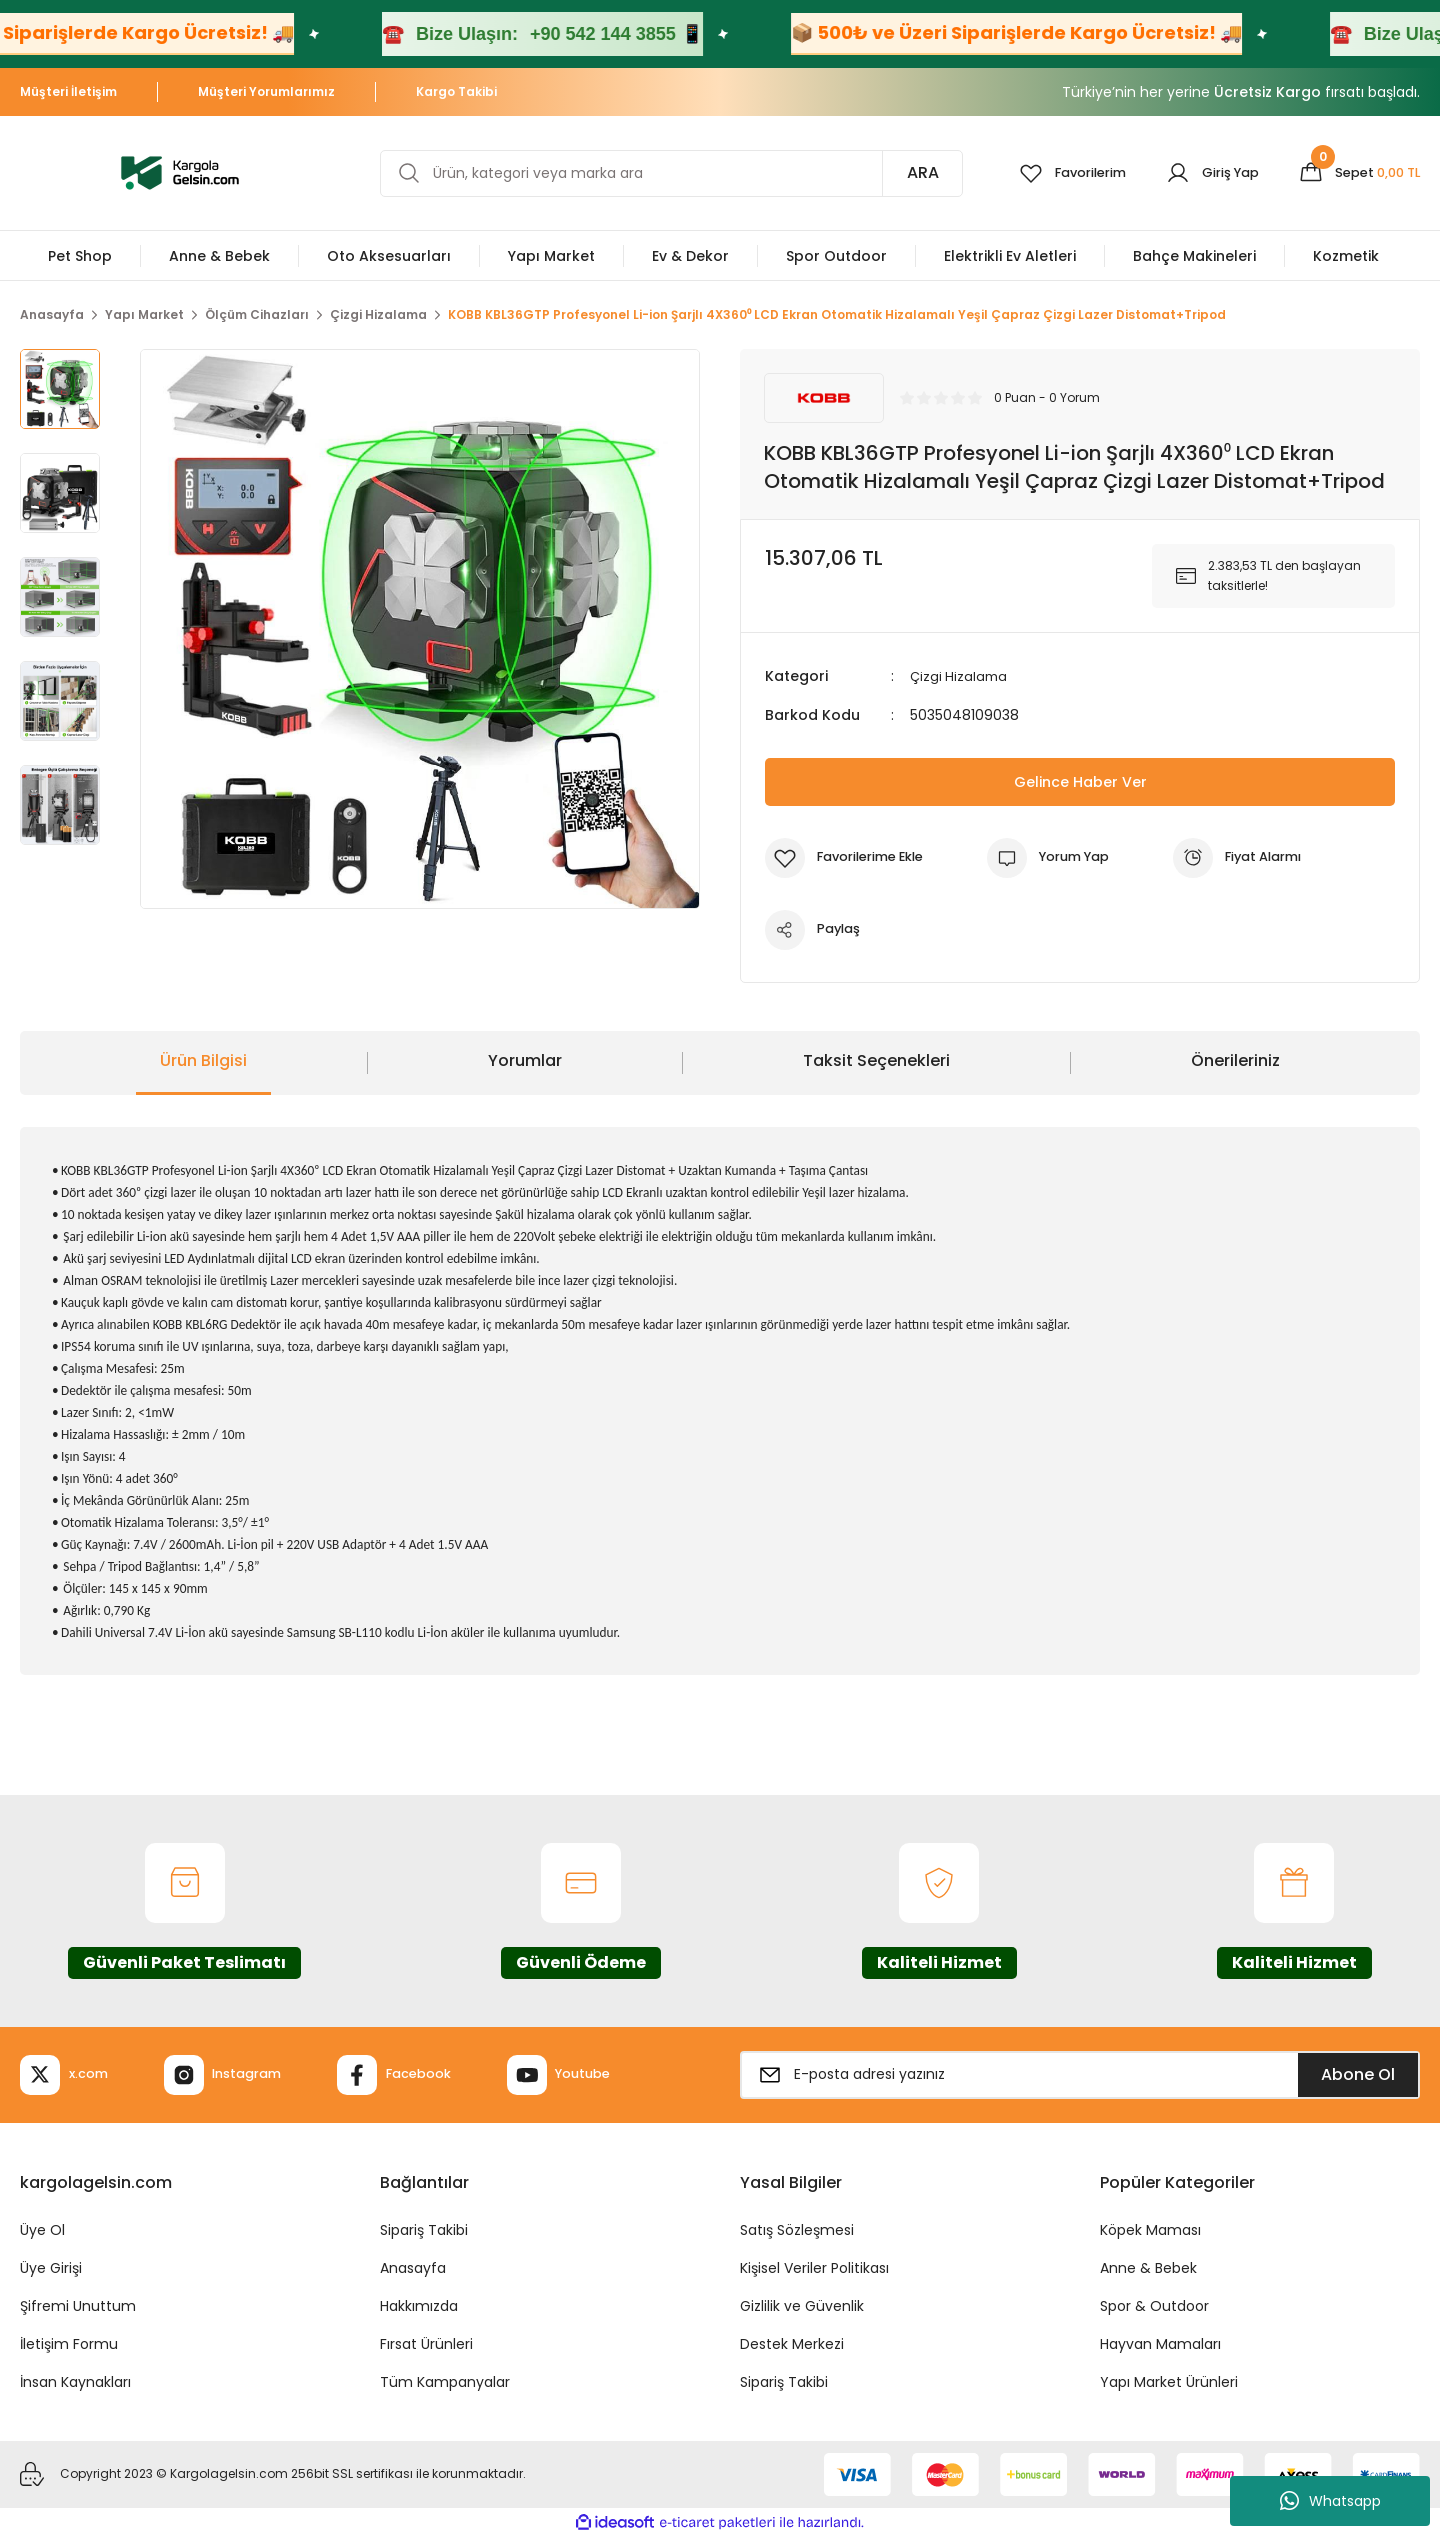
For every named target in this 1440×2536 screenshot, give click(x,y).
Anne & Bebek (1148, 2267)
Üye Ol (42, 2229)
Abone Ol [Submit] (1358, 2073)
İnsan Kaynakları (75, 2381)
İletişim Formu (69, 2343)
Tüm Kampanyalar (445, 2381)
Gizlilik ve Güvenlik (802, 2305)
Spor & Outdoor (1154, 2305)
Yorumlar (525, 1060)
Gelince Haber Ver (1080, 780)
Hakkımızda (419, 2305)
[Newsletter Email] (1080, 2074)
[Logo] (180, 171)
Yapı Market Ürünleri (1169, 2381)
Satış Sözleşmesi (797, 2229)
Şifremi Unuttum (78, 2305)
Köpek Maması (1150, 2229)
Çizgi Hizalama (960, 676)
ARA (898, 172)
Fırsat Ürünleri (426, 2343)
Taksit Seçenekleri (876, 1060)
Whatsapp (1330, 2501)
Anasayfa (413, 2267)
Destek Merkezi (792, 2343)
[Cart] (1354, 173)
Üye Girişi (51, 2267)
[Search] (659, 173)
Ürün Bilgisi (203, 1060)
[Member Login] (1199, 173)
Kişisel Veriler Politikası (814, 2267)
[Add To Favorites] (851, 857)
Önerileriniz (1235, 1060)
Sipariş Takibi (424, 2229)
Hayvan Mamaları (1160, 2343)
